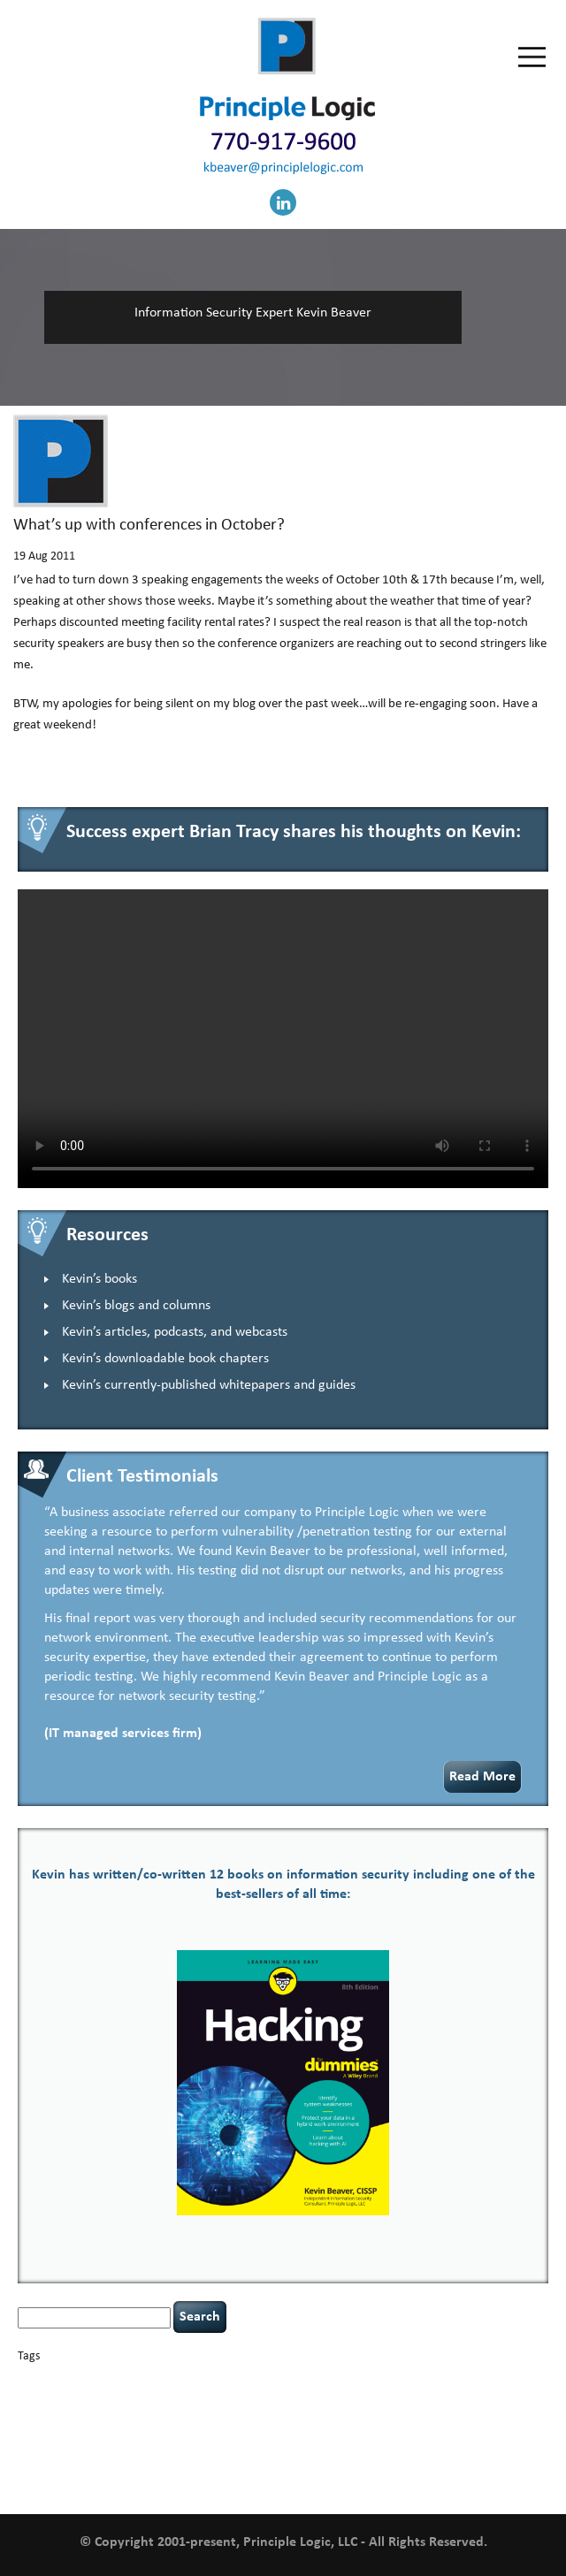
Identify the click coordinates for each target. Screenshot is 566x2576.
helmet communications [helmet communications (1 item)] (216, 2414)
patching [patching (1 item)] (310, 2430)
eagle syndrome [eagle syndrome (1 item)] (350, 2398)
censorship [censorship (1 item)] (296, 2380)
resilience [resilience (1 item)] (37, 2448)
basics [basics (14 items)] (94, 2376)
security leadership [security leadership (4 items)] (156, 2446)
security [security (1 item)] (74, 2448)
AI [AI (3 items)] (24, 2378)
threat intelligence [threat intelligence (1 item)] (433, 2448)
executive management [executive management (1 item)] (429, 2398)
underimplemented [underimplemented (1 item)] (111, 2468)
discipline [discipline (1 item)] (297, 2398)
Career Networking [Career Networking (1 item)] (195, 2380)
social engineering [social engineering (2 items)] (266, 2447)
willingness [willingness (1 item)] (40, 2482)
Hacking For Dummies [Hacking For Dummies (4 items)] (91, 2412)
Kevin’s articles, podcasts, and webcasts (174, 1332)
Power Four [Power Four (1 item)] (434, 2430)
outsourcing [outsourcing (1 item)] (221, 2430)
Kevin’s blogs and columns (136, 1306)
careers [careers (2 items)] (253, 2379)
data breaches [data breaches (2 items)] (177, 2397)
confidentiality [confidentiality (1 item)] (492, 2380)
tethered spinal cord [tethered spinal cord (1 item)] (354, 2448)
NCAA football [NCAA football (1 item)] (118, 2430)
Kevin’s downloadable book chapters (165, 1359)
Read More (482, 1777)
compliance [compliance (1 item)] (437, 2380)
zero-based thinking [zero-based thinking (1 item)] (103, 2482)
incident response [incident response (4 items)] (327, 2412)
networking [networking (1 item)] (172, 2430)
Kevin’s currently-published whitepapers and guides (209, 1385)
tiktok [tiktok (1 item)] (484, 2448)
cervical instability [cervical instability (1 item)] (357, 2380)
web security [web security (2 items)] (486, 2466)
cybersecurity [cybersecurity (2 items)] (106, 2397)
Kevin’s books (99, 1279)
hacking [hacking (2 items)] (497, 2397)
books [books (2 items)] (141, 2379)
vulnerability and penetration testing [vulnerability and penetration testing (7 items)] (302, 2464)
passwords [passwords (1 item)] (269, 2430)
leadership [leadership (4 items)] (53, 2428)
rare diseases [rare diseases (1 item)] (484, 2430)
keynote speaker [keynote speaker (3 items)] (438, 2412)
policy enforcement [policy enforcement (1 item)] (370, 2430)
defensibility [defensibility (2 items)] (245, 2397)
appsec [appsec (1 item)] (46, 2380)
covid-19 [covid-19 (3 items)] (44, 2396)
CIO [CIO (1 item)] (404, 2380)
